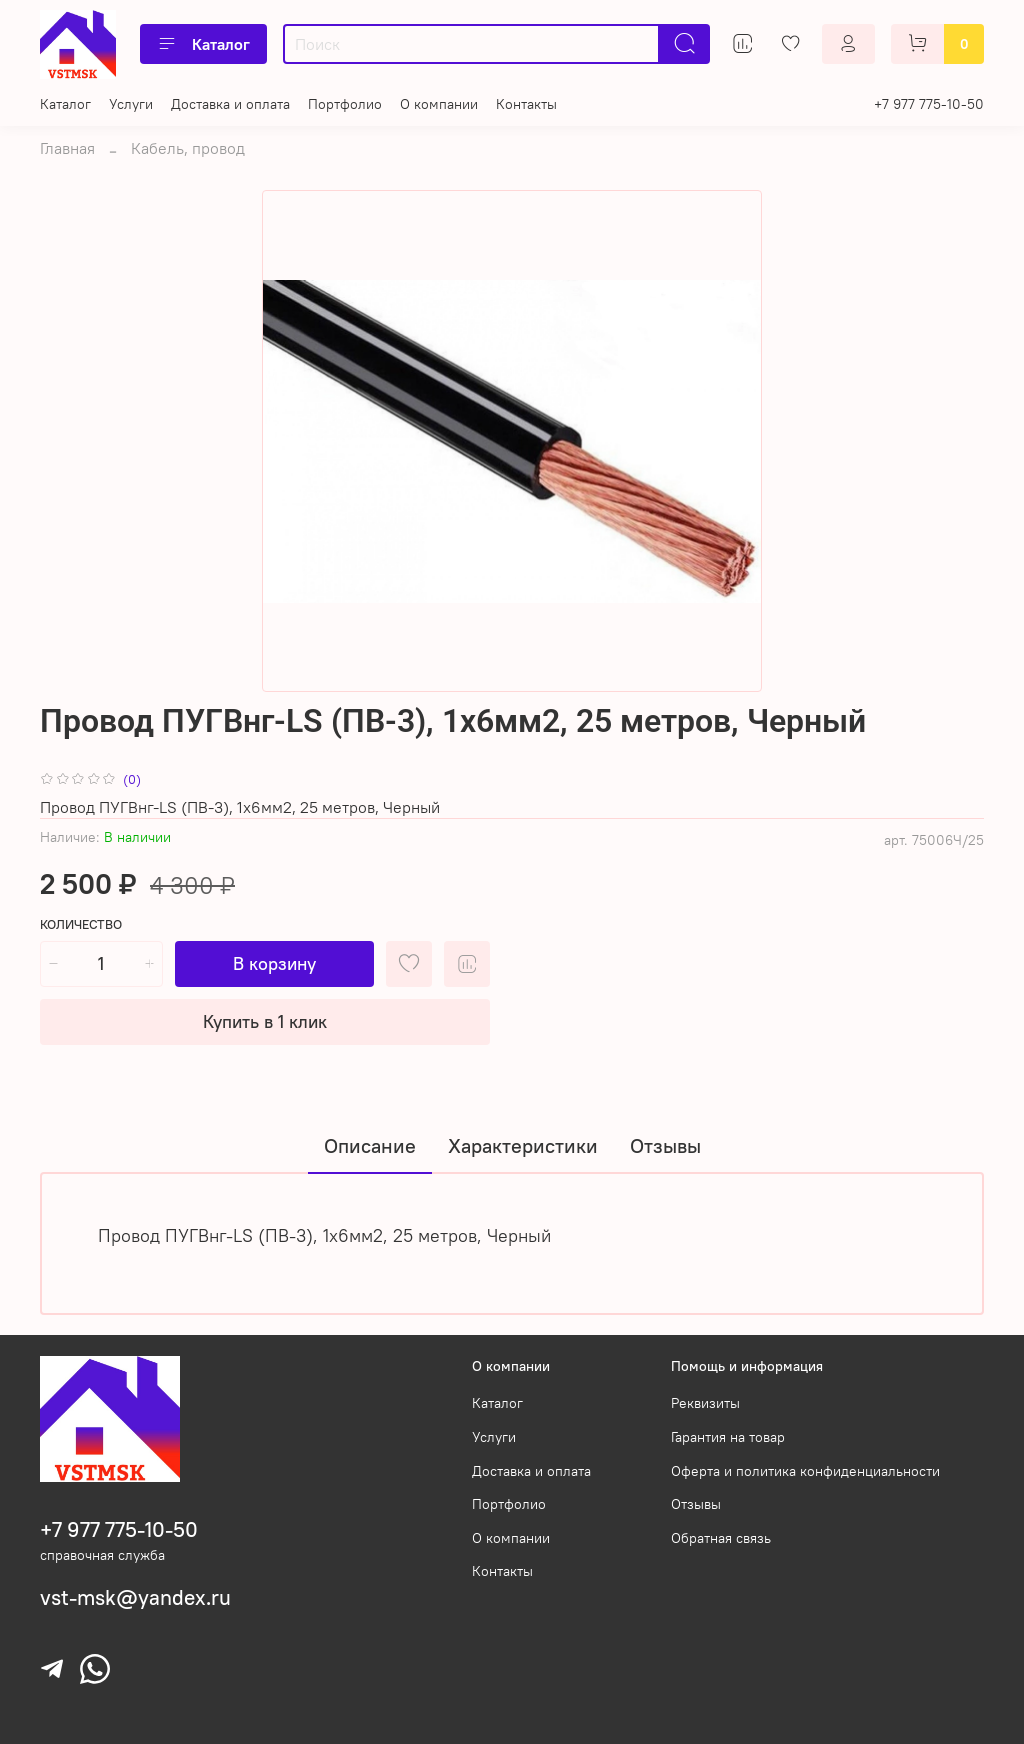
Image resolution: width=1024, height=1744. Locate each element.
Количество (81, 924)
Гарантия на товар (728, 1437)
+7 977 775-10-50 (929, 104)
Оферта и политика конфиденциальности (805, 1471)
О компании (439, 104)
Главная (67, 148)
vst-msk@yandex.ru (135, 1597)
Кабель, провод (188, 148)
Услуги (131, 104)
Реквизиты (705, 1403)
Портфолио (345, 104)
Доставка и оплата (230, 104)
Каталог (203, 44)
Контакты (526, 104)
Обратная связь (721, 1538)
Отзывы (696, 1504)
